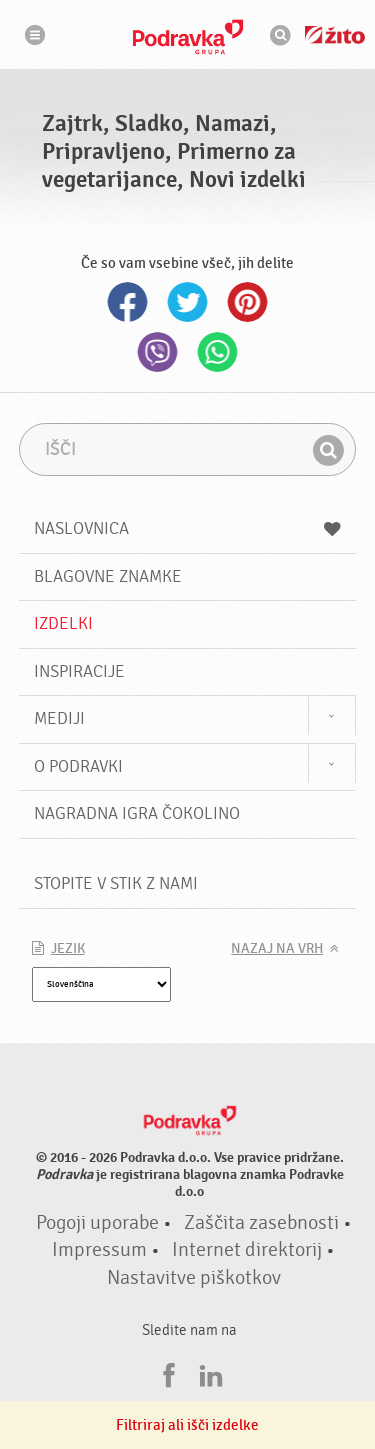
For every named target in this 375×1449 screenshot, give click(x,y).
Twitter (188, 302)
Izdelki (63, 623)
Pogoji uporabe (97, 1223)
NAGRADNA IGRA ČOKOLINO (137, 813)
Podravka (188, 37)
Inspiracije (79, 671)
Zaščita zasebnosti (261, 1223)
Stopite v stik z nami (116, 883)
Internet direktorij (247, 1250)
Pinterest (248, 302)
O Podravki (78, 766)
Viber (158, 352)
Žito (335, 35)
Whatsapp (218, 352)
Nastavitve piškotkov (194, 1278)
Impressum (99, 1250)
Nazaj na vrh (277, 949)
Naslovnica (188, 528)
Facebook (128, 302)
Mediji (59, 718)
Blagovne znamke (108, 576)
